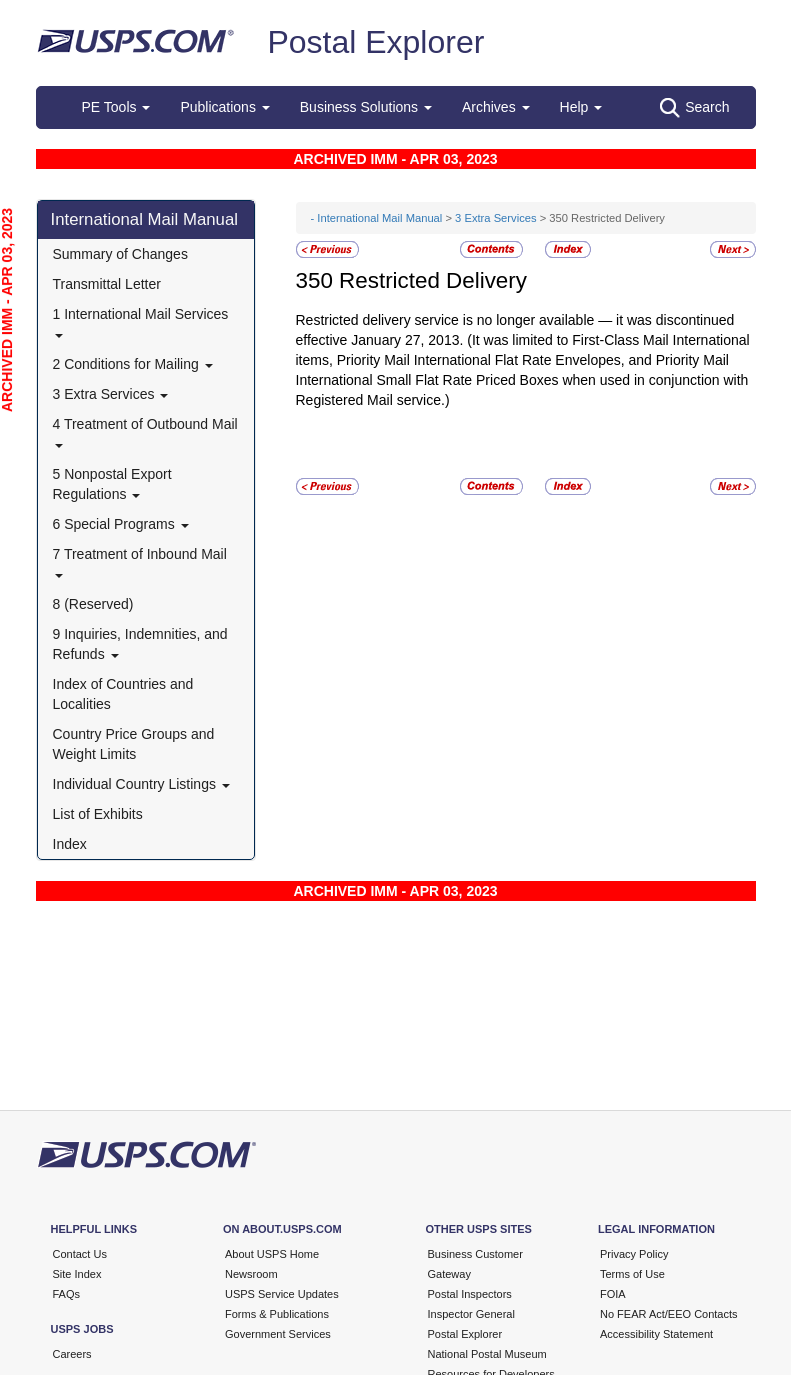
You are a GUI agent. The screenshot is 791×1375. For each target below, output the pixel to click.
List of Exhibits (98, 814)
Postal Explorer (375, 42)
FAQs (67, 1294)
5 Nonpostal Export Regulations (112, 484)
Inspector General (471, 1314)
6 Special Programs (121, 524)
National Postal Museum (487, 1354)
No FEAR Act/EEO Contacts (669, 1314)
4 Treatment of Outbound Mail (145, 431)
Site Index (77, 1274)
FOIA (613, 1294)
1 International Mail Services (141, 321)
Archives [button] (496, 107)
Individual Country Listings (141, 784)
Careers (72, 1354)
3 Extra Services (111, 394)
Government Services (278, 1334)
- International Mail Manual (377, 218)
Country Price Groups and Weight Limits (134, 744)
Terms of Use (632, 1274)
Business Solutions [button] (366, 107)
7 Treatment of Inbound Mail (140, 561)
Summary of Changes (120, 254)
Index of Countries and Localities (123, 694)
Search (694, 108)
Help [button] (581, 107)
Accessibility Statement (656, 1334)
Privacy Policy (634, 1254)
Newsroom (251, 1274)
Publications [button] (224, 107)
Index (70, 844)
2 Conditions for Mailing (133, 364)
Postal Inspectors (470, 1294)
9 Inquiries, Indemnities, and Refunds (140, 644)
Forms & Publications (277, 1314)
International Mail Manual (145, 219)
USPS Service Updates (282, 1294)
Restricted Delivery (433, 280)
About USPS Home (272, 1254)
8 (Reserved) (93, 604)
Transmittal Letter (107, 284)
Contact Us (80, 1254)
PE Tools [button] (116, 107)
